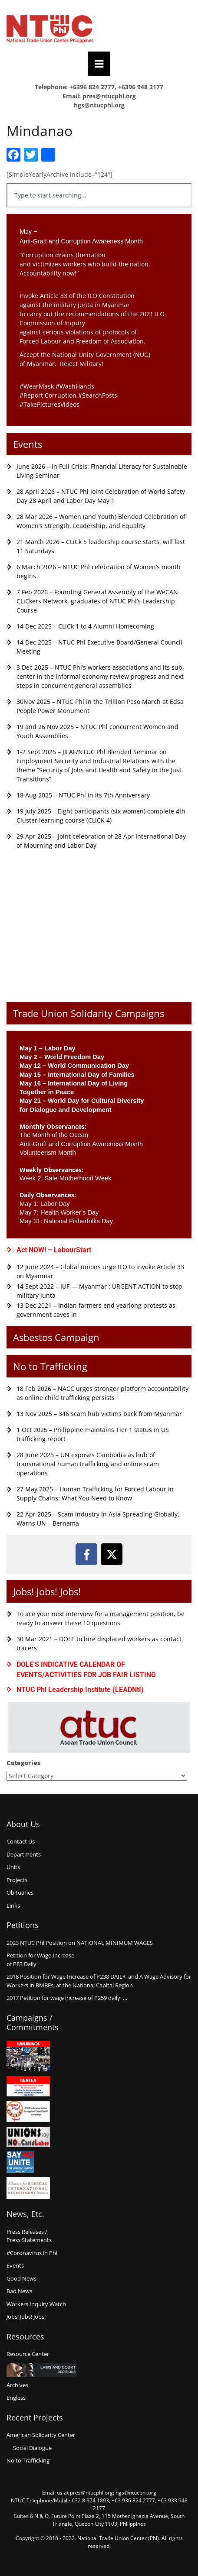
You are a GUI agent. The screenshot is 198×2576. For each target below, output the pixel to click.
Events (27, 443)
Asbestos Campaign (56, 1337)
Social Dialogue (32, 2448)
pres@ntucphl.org (109, 96)
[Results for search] (99, 212)
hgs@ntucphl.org (99, 105)
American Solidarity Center (41, 2435)
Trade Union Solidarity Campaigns (88, 1013)
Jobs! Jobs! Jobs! (47, 1591)
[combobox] (99, 195)
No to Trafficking (50, 1366)
